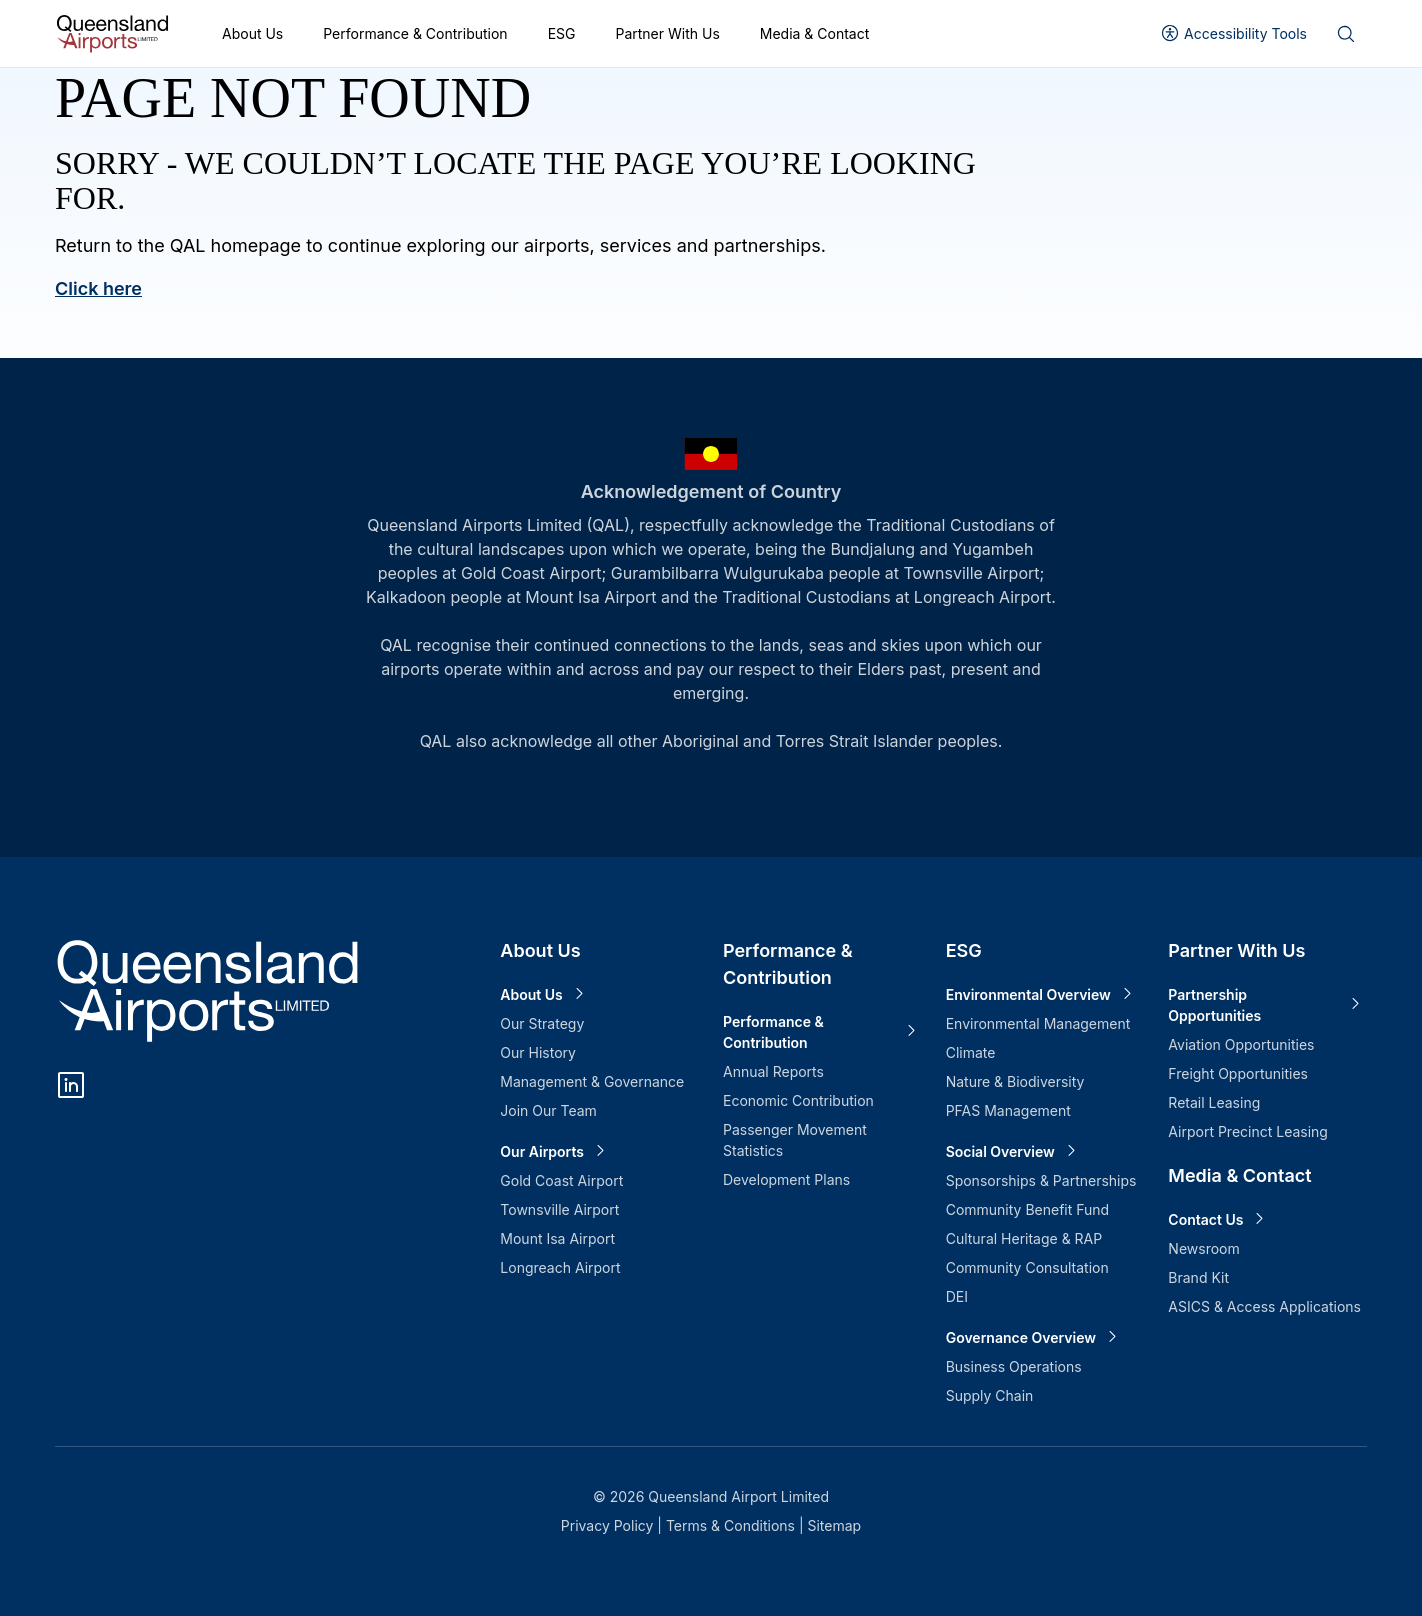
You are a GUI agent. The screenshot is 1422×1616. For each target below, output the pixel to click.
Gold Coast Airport (561, 1180)
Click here (98, 288)
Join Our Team (548, 1110)
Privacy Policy (609, 1525)
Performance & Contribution (415, 33)
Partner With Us (667, 33)
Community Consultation (1027, 1267)
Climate (971, 1052)
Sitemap (834, 1525)
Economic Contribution (798, 1100)
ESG (562, 33)
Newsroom (1203, 1248)
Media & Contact (815, 33)
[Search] (1345, 34)
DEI (957, 1296)
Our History (538, 1052)
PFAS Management (1008, 1110)
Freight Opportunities (1238, 1073)
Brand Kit (1198, 1277)
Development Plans (786, 1179)
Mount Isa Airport (557, 1238)
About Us (252, 33)
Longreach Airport (560, 1267)
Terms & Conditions (732, 1525)
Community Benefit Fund (1028, 1209)
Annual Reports (773, 1071)
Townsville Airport (559, 1209)
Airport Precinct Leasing (1248, 1131)
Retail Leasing (1214, 1102)
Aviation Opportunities (1241, 1044)
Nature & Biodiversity (1015, 1081)
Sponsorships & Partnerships (1041, 1180)
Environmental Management (1038, 1023)
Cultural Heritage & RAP (1024, 1238)
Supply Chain (990, 1395)
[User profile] (1233, 33)
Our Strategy (542, 1023)
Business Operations (1014, 1366)
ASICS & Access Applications (1264, 1306)
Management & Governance (592, 1081)
